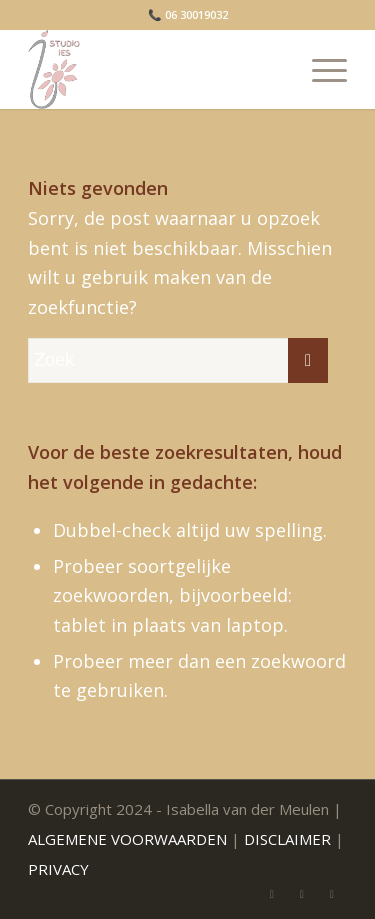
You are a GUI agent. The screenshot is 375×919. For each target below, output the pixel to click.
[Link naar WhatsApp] (302, 894)
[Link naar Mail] (272, 894)
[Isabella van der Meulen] (155, 69)
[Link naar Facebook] (332, 894)
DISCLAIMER (287, 839)
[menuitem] (319, 69)
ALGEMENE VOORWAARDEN (127, 839)
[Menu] (319, 69)
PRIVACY (58, 869)
